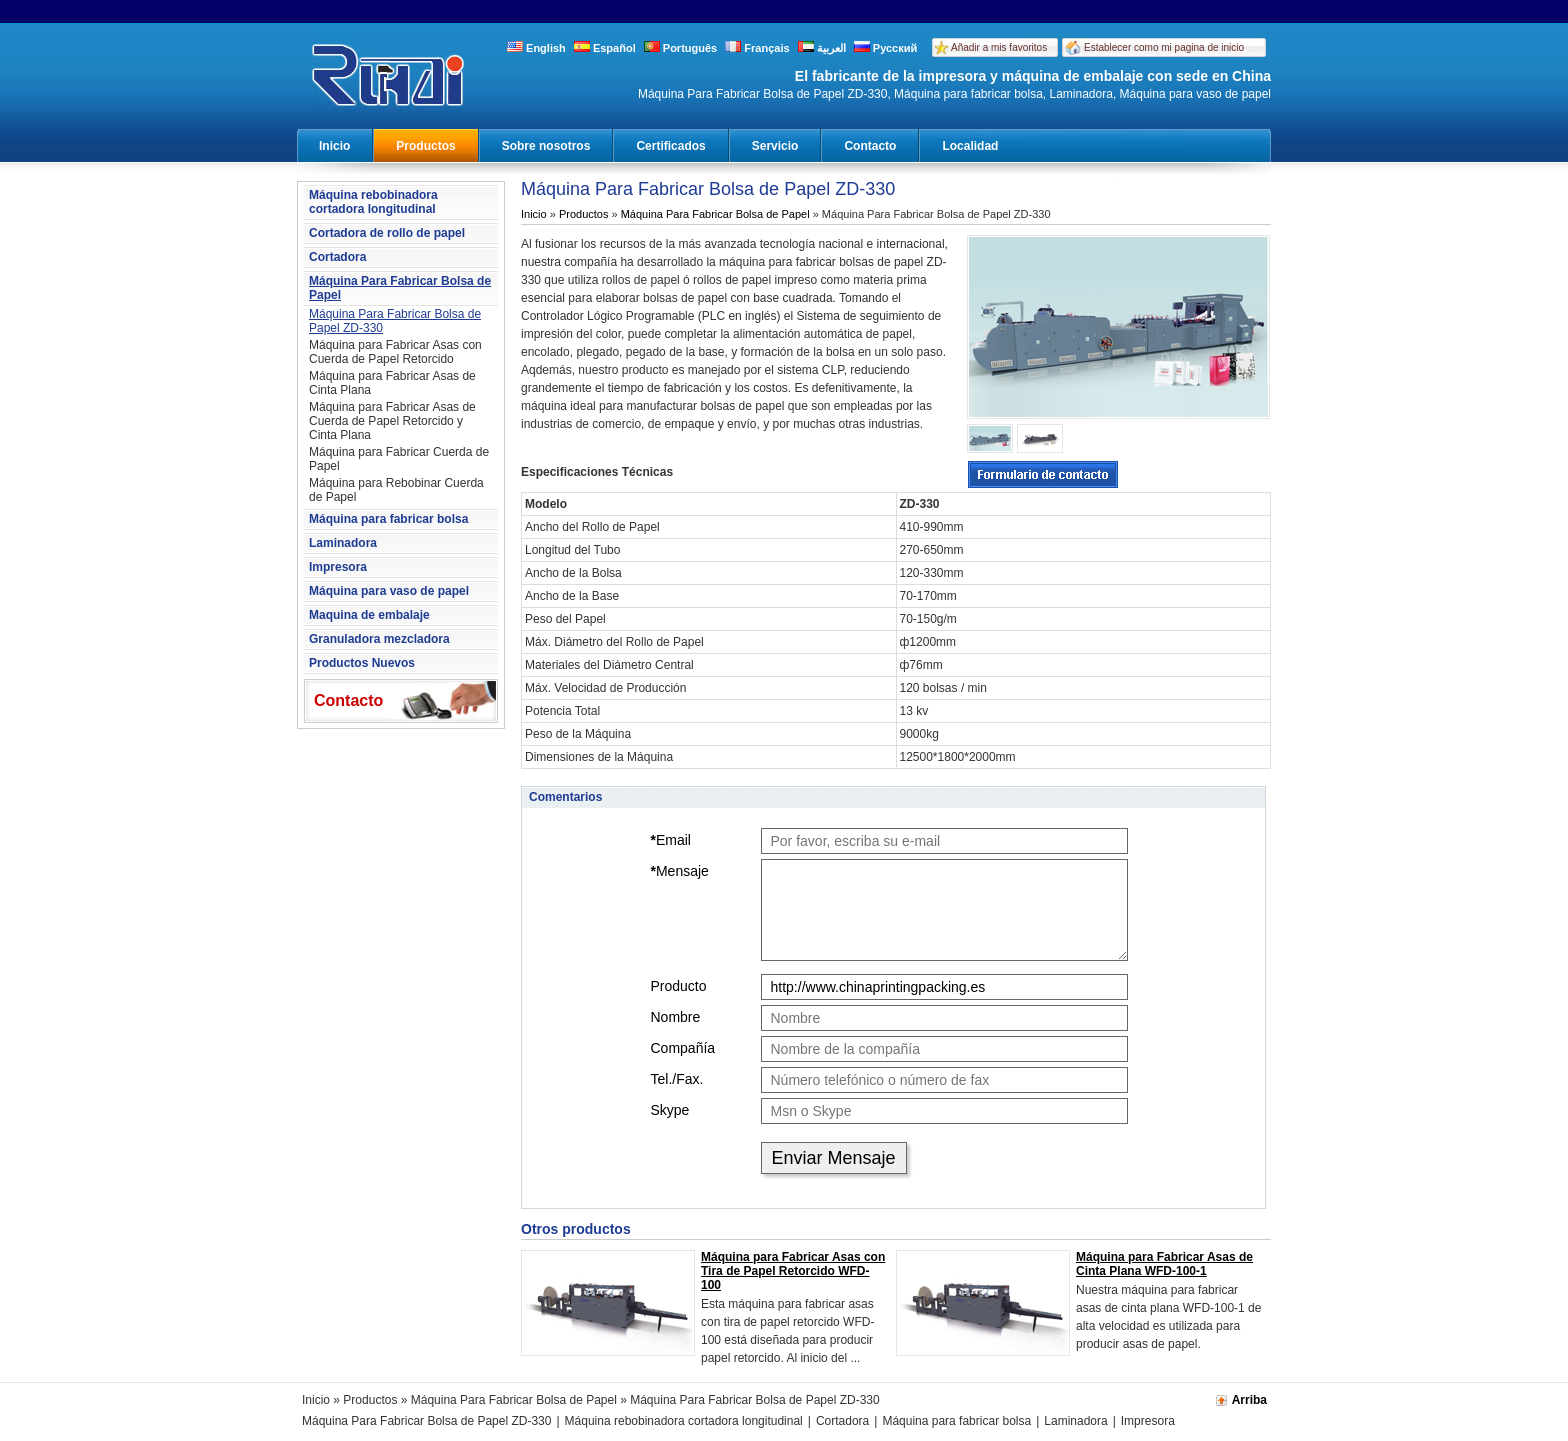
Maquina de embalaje (369, 615)
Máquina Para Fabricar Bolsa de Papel (400, 288)
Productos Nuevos (362, 663)
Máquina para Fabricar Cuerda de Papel (399, 459)
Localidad (970, 146)
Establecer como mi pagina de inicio (1164, 47)
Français (757, 48)
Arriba (1249, 1400)
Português (680, 48)
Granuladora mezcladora (379, 639)
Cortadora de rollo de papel (387, 233)
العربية (822, 48)
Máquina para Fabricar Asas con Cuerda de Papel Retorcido (395, 352)
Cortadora (337, 257)
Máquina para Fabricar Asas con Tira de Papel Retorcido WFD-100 (793, 1271)
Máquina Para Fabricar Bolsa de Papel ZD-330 (395, 321)
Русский (886, 48)
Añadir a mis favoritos (999, 47)
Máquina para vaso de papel (389, 591)
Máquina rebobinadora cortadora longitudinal (373, 202)
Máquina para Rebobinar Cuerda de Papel (396, 490)
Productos (425, 146)
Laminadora (343, 543)
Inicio (334, 146)
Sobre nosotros (546, 146)
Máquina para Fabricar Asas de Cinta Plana (392, 383)
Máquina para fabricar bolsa (388, 519)
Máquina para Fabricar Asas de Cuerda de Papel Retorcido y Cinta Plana (392, 421)
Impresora (338, 567)
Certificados (670, 146)
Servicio (775, 146)
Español (605, 48)
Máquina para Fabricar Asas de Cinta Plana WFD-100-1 (1164, 1264)
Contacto (870, 146)
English (536, 48)
